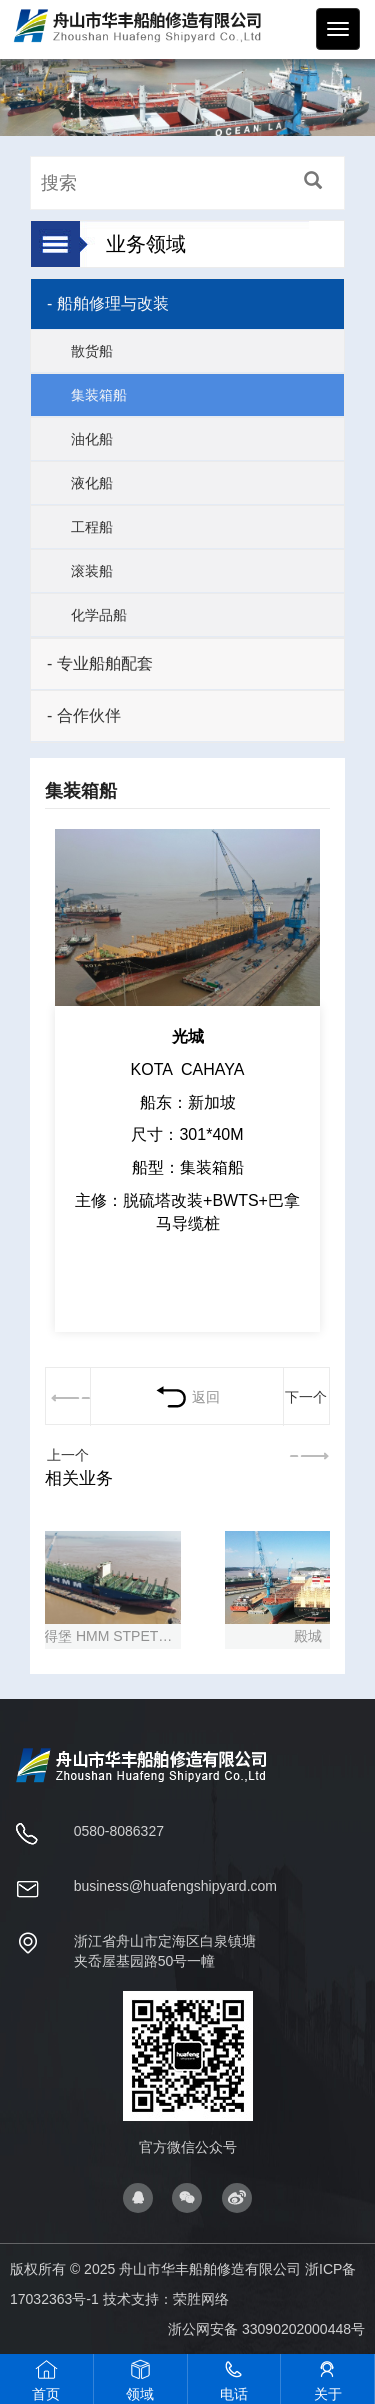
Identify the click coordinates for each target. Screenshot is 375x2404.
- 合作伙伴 (84, 715)
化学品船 (99, 615)
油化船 (92, 439)
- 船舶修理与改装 (108, 303)
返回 (187, 1397)
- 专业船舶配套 (100, 663)
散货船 (92, 351)
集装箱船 (99, 395)
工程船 (92, 527)
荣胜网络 (201, 2299)
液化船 (92, 483)
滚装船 (92, 571)
